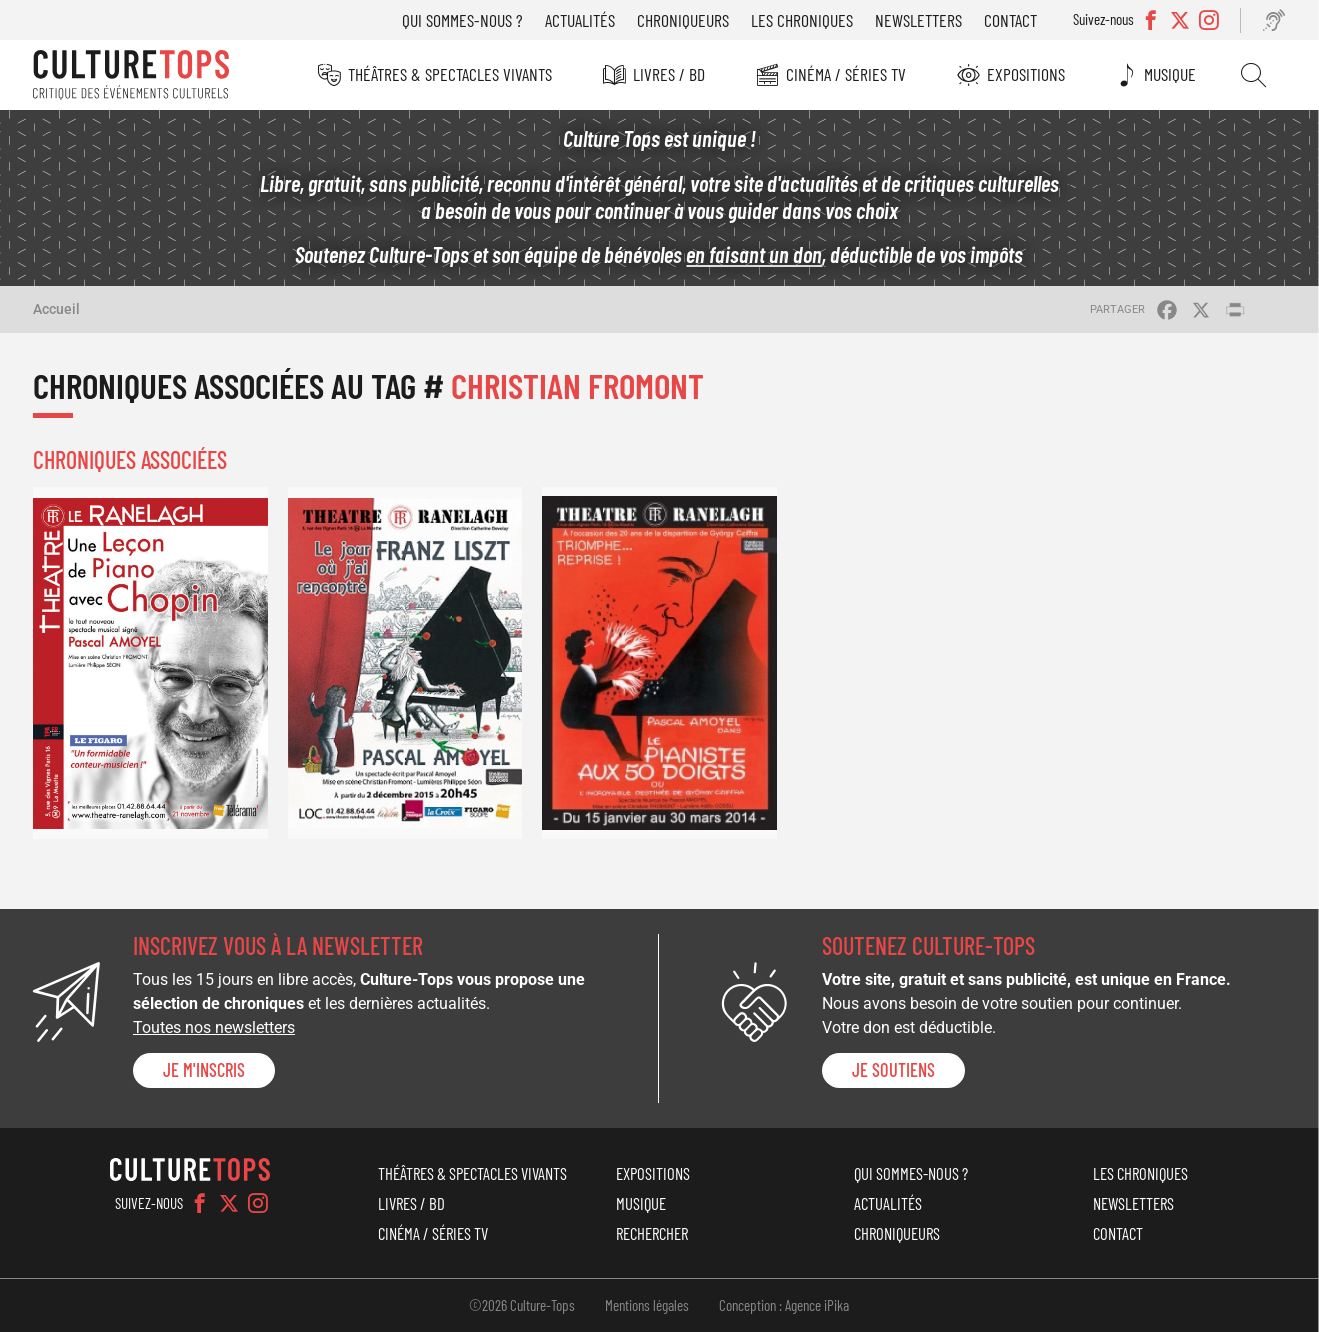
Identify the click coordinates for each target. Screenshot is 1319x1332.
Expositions (1026, 74)
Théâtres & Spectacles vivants (450, 74)
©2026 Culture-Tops (522, 1305)
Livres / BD (669, 74)
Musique (1170, 74)
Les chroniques (802, 20)
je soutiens (893, 1070)
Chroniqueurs (683, 20)
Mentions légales (647, 1305)
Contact (1010, 20)
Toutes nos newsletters (214, 1027)
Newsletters (918, 20)
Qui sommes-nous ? (462, 20)
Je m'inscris (204, 1070)
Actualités (580, 20)
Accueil (56, 309)
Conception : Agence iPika (784, 1305)
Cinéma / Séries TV (846, 74)
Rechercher (1253, 75)
